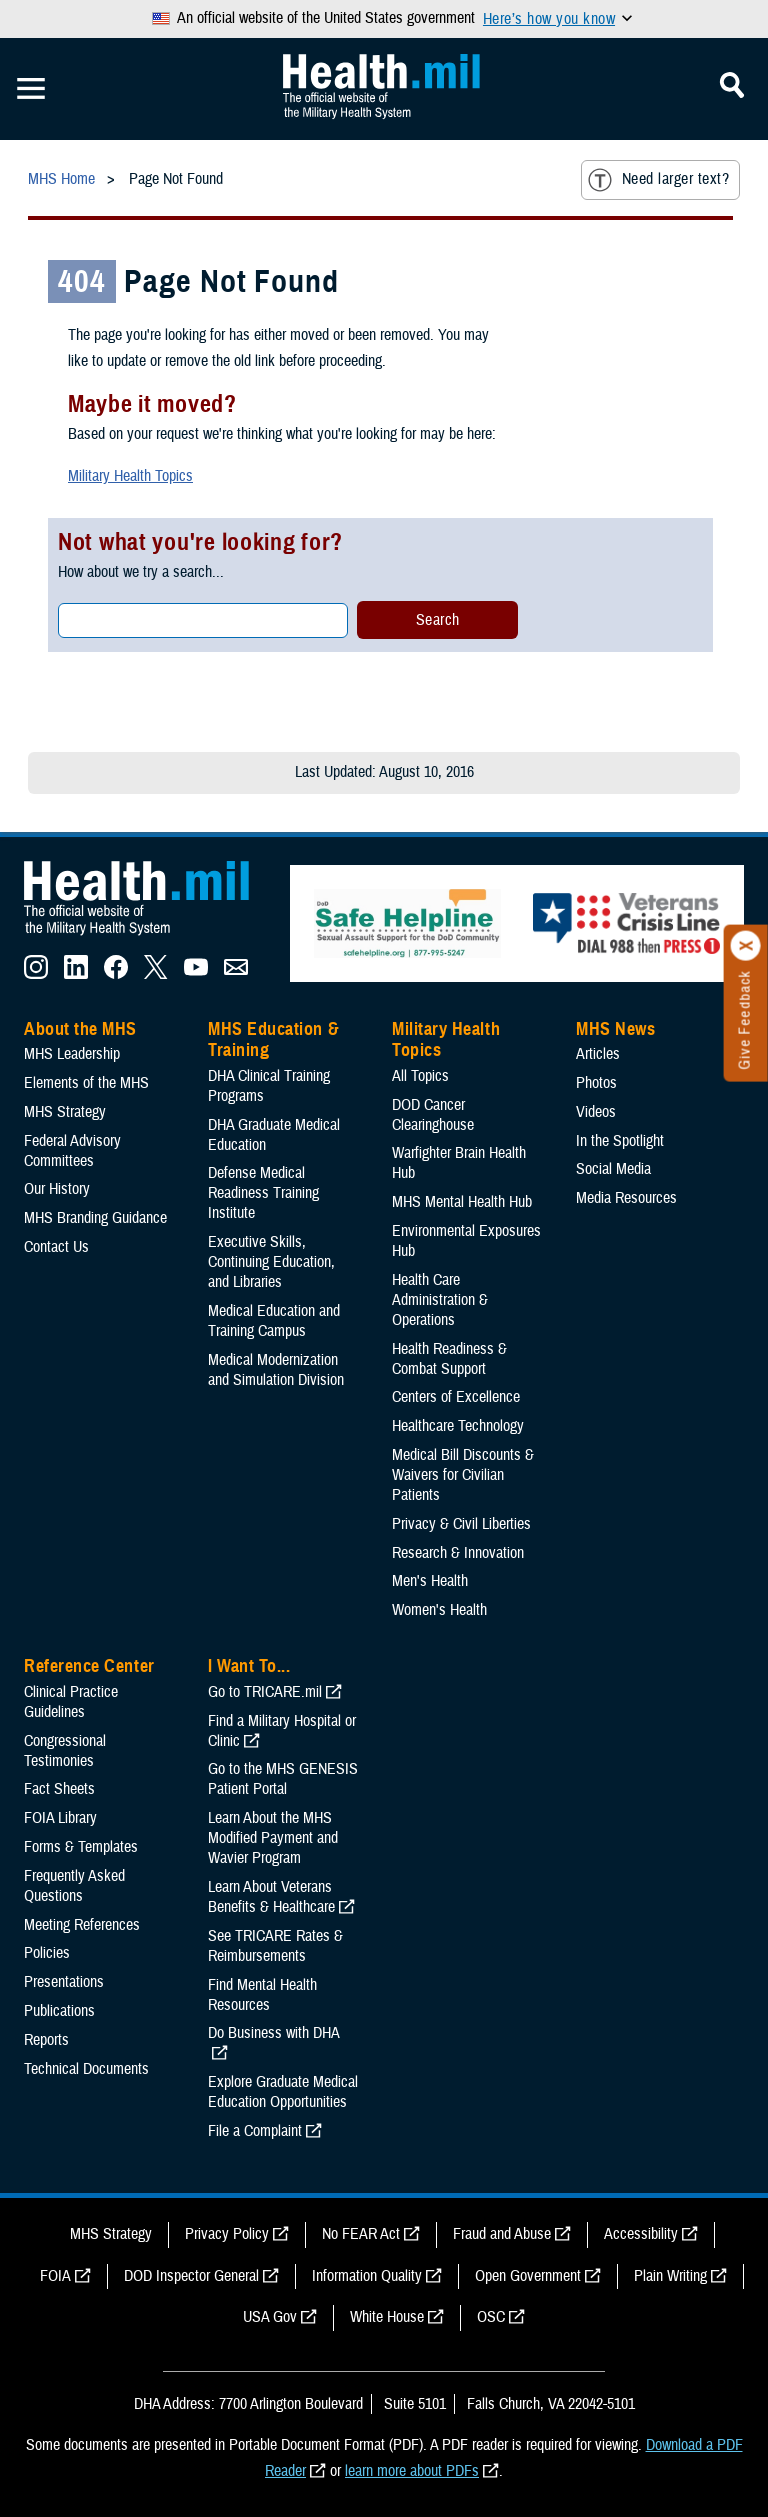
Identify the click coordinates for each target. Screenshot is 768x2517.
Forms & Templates (81, 1847)
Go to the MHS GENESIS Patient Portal (283, 1779)
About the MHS (80, 1029)
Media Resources (626, 1198)
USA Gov (270, 2317)
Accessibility (641, 2234)
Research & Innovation (458, 1553)
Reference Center (89, 1666)
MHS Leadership (72, 1054)
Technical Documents (86, 2069)
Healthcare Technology (458, 1426)
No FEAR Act (361, 2234)
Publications (59, 2011)
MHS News (615, 1029)
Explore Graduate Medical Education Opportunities (283, 2092)
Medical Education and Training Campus (274, 1321)
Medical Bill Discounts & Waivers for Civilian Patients (463, 1475)
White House (387, 2317)
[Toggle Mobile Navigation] (31, 89)
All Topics (420, 1076)
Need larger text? (658, 180)
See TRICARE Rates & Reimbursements (275, 1946)
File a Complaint (255, 2131)
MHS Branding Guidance (95, 1218)
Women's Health (439, 1610)
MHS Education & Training (273, 1040)
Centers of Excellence (456, 1397)
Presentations (64, 1982)
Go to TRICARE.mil (265, 1692)
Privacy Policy (227, 2234)
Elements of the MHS (86, 1083)
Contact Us (56, 1247)
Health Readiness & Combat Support (449, 1359)
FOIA (55, 2276)
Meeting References (82, 1925)
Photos (596, 1083)
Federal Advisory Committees (72, 1151)
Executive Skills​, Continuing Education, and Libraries (271, 1262)
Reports (46, 2040)
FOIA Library (60, 1818)
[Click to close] (746, 946)
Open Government (528, 2276)
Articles (598, 1054)
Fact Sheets (59, 1789)
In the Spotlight (620, 1141)
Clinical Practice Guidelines (71, 1702)
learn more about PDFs (412, 2471)
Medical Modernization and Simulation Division (276, 1370)
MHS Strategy (65, 1112)
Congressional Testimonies (65, 1751)
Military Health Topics (130, 476)
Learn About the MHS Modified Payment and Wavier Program (273, 1838)
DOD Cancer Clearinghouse (433, 1115)
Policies (47, 1953)
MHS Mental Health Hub (462, 1202)
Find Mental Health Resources (262, 1995)
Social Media (613, 1169)
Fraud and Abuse (502, 2234)
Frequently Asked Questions (74, 1886)
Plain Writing (670, 2276)
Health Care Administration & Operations (440, 1300)
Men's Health (430, 1581)
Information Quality (367, 2276)
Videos (596, 1112)
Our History (57, 1189)
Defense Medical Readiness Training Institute (263, 1193)
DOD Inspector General (191, 2276)
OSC (491, 2317)
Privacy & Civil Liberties (461, 1524)
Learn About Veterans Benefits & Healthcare (271, 1897)
